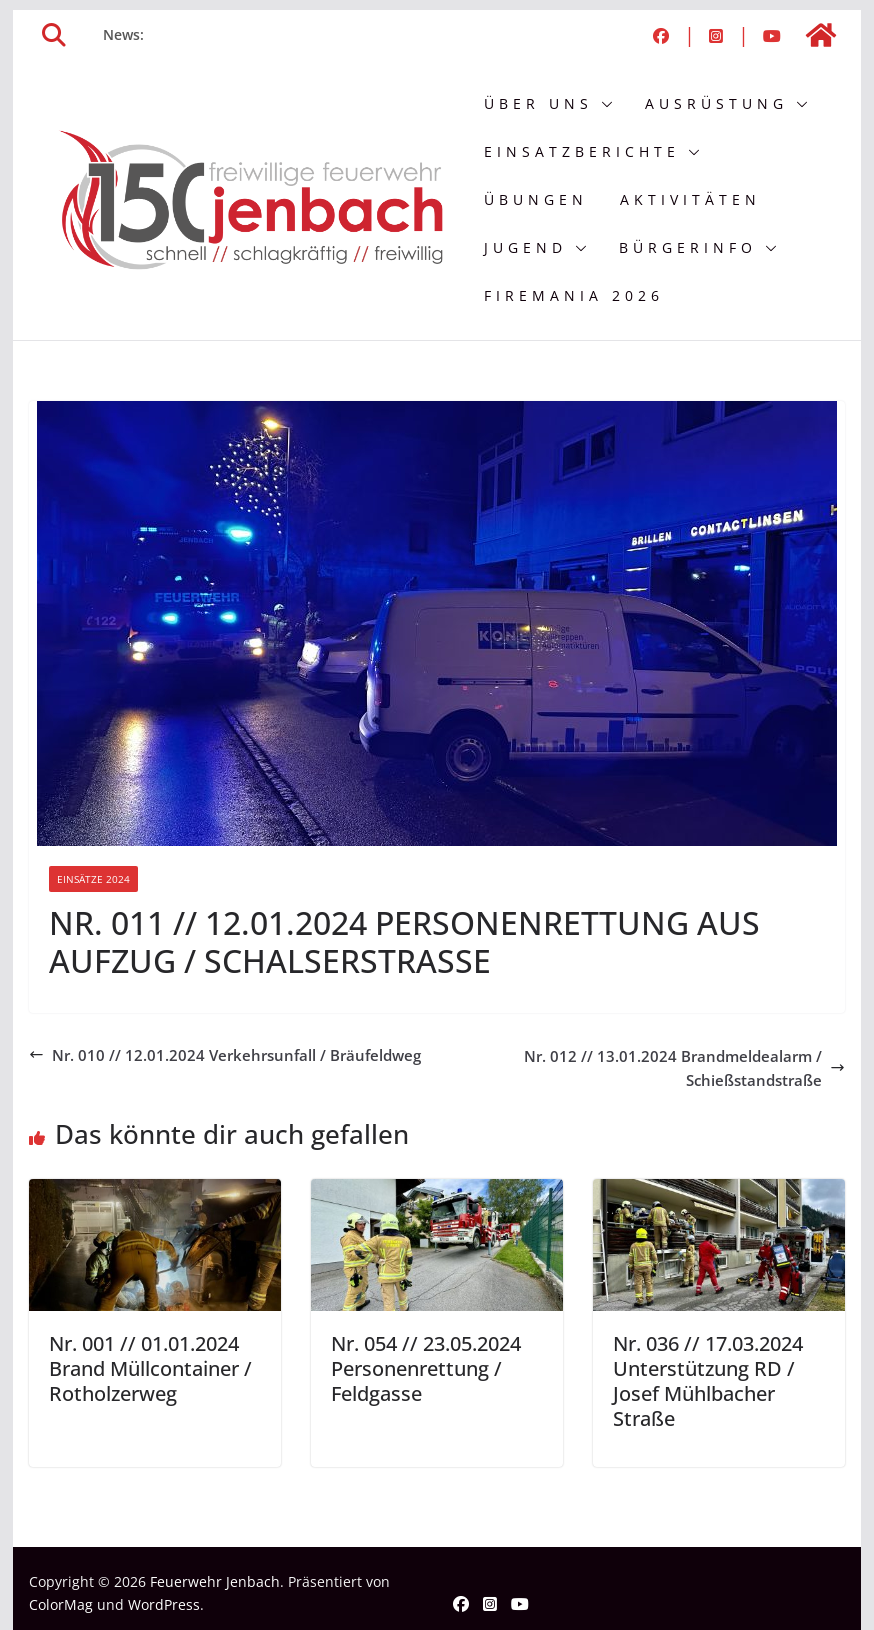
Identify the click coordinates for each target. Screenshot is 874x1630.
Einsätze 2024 (93, 879)
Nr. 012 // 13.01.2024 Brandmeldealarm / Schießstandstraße (684, 1068)
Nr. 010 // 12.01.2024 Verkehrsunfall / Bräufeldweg (225, 1055)
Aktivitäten (690, 199)
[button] (603, 104)
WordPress (164, 1604)
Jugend (525, 247)
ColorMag (61, 1604)
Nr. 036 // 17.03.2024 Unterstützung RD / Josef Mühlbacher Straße (708, 1381)
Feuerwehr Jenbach (215, 1581)
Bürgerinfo (688, 247)
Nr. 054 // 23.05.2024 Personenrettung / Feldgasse (426, 1368)
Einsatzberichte (582, 151)
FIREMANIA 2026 (574, 295)
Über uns (538, 103)
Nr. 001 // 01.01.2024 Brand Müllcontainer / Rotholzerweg (150, 1368)
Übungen (536, 199)
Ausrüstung (716, 103)
